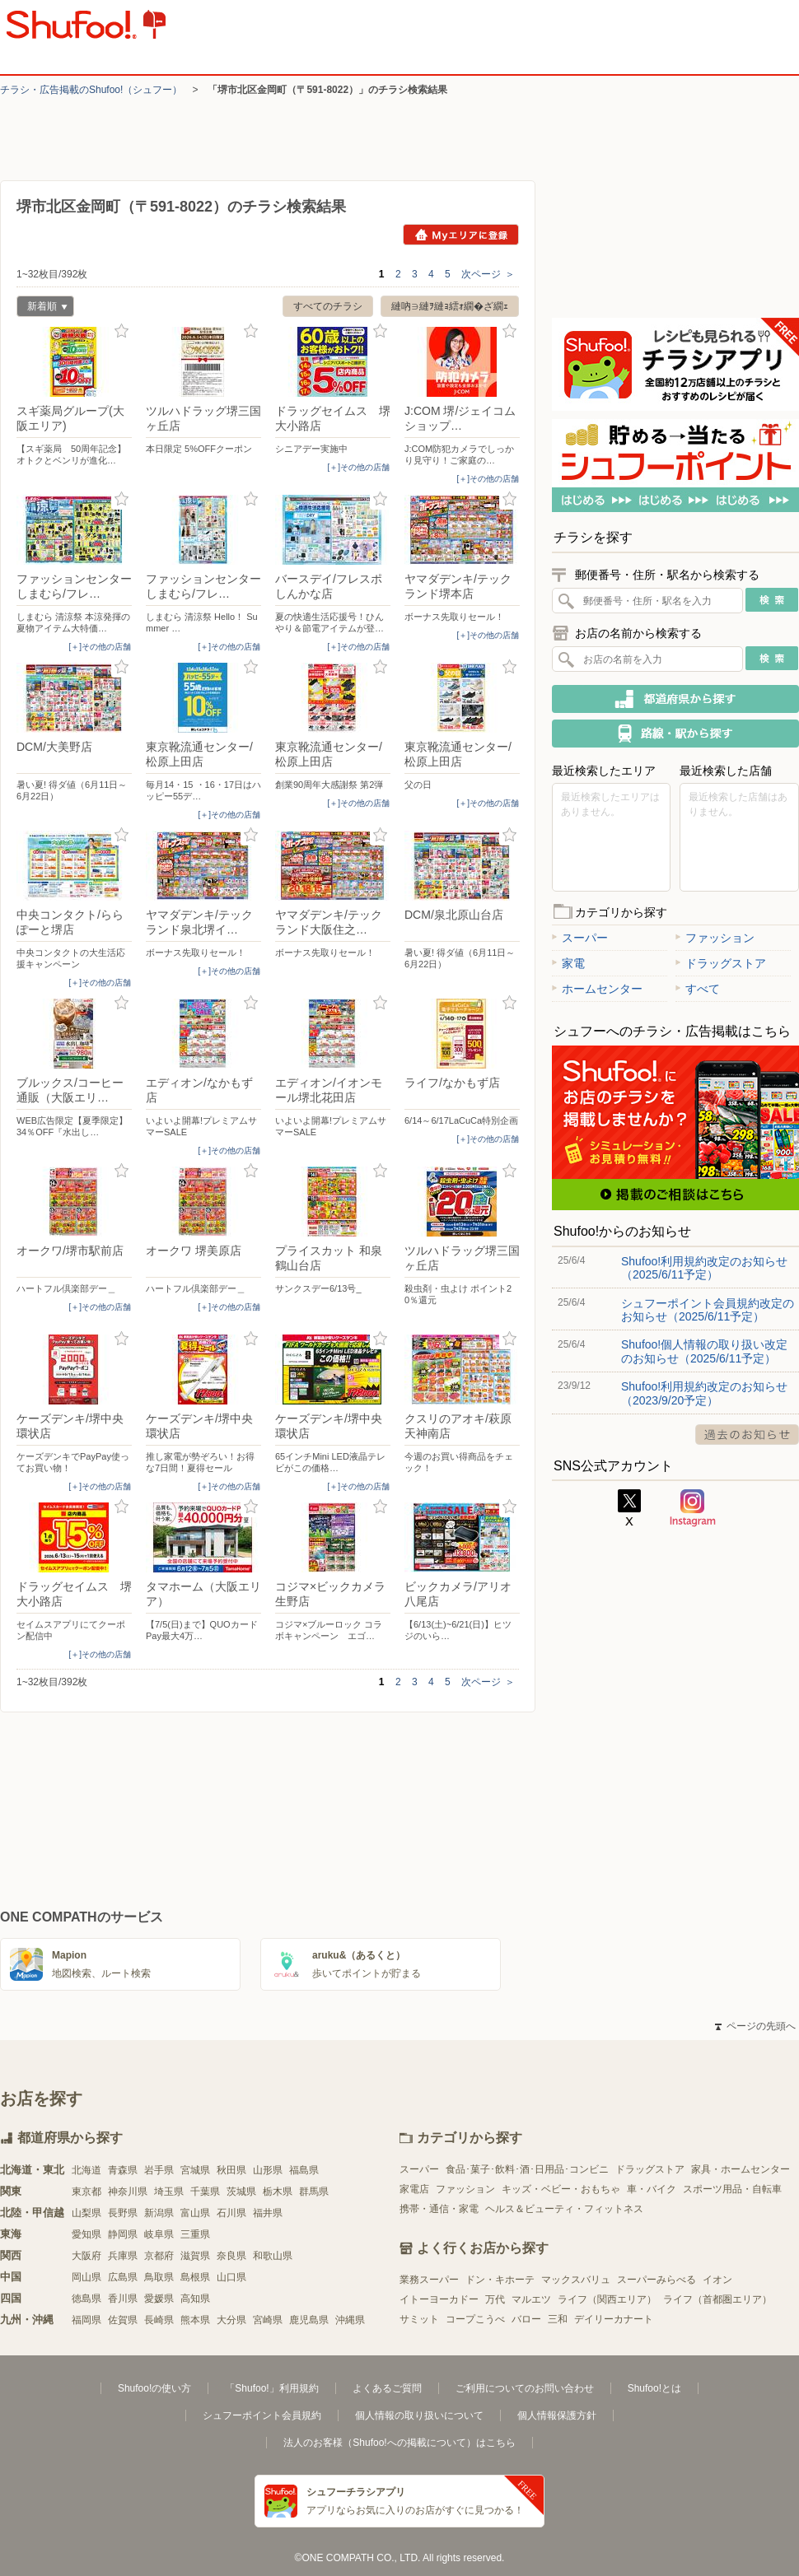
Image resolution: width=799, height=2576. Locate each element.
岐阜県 (159, 2234)
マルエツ (531, 2299)
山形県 (268, 2170)
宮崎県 (268, 2320)
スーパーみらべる (656, 2279)
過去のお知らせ (747, 1434)
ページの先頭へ (755, 2026)
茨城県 (241, 2191)
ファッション (715, 937)
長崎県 (159, 2320)
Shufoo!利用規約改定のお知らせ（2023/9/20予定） (704, 1393)
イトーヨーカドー (439, 2299)
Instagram (693, 1508)
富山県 (195, 2213)
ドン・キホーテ (500, 2279)
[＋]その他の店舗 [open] (358, 467)
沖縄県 (350, 2320)
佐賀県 (123, 2320)
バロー (526, 2319)
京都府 (159, 2256)
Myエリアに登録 (461, 234)
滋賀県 (195, 2256)
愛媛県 (159, 2298)
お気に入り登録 (121, 331)
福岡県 (86, 2320)
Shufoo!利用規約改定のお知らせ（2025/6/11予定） (704, 1268)
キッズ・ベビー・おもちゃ (561, 2189)
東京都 (86, 2191)
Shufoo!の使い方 (154, 2388)
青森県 (123, 2170)
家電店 (414, 2189)
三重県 (195, 2234)
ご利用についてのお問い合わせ (525, 2388)
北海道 (86, 2170)
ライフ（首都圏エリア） (717, 2299)
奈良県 (231, 2256)
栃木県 (277, 2191)
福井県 (268, 2213)
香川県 (123, 2298)
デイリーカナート (613, 2319)
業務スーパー (429, 2279)
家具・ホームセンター (740, 2169)
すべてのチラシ (327, 306)
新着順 (42, 308)
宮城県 (195, 2170)
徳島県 (86, 2298)
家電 (568, 963)
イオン (717, 2279)
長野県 (123, 2213)
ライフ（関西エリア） (607, 2299)
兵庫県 (123, 2256)
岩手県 (159, 2170)
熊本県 (195, 2320)
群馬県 (314, 2191)
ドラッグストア (720, 963)
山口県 (231, 2277)
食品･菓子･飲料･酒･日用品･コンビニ (527, 2169)
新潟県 (159, 2213)
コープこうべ (475, 2319)
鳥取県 (159, 2277)
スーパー (580, 937)
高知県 (195, 2298)
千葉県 (205, 2191)
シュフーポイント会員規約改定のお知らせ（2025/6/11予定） (707, 1310)
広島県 (123, 2277)
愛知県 (86, 2234)
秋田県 (231, 2170)
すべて (697, 988)
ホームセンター (597, 988)
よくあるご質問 (387, 2388)
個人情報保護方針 (556, 2415)
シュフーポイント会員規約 (262, 2415)
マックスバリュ (575, 2279)
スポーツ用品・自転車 (732, 2189)
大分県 (231, 2320)
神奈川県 (127, 2191)
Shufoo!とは (654, 2388)
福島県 (304, 2170)
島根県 (195, 2277)
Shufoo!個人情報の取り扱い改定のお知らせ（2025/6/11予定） (704, 1351)
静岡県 (123, 2234)
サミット (419, 2319)
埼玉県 (169, 2191)
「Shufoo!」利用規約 (271, 2388)
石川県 (231, 2213)
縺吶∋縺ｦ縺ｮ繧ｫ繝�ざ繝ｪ (449, 306)
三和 (558, 2319)
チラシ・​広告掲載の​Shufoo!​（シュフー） (91, 89)
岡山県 (86, 2277)
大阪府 (86, 2256)
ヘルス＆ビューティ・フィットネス (564, 2209)
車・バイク (651, 2189)
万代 (495, 2299)
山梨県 (86, 2213)
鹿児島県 (309, 2320)
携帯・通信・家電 (439, 2209)
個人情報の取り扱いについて (419, 2415)
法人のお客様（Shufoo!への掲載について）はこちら (399, 2442)
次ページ (488, 274)
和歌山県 (272, 2256)
